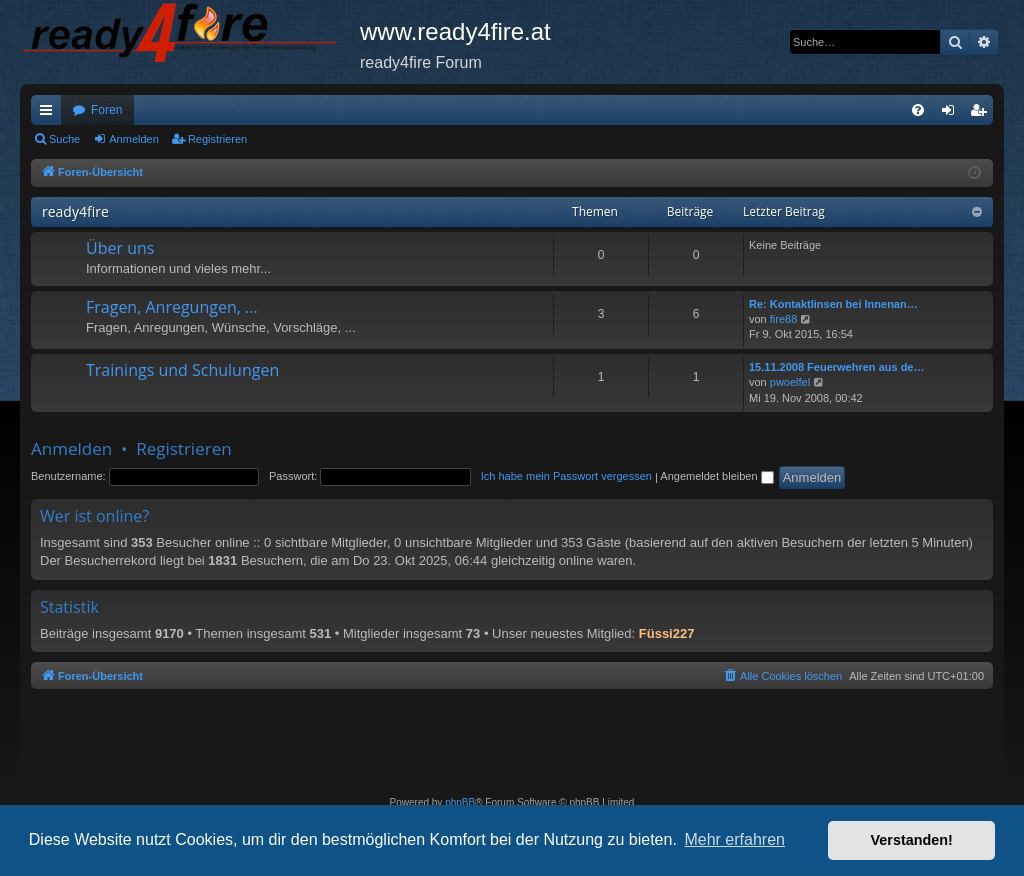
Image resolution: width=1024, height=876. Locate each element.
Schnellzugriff (50, 114)
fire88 (784, 319)
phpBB (460, 802)
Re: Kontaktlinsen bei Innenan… (833, 304)
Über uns (120, 248)
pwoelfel (790, 382)
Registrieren (217, 139)
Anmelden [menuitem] (952, 114)
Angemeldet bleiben (716, 476)
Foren (106, 110)
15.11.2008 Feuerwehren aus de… (836, 367)
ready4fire (75, 211)
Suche (64, 139)
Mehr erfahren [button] (734, 839)
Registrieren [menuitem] (982, 114)
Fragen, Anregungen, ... (172, 307)
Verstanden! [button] (912, 840)
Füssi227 (667, 633)
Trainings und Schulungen (182, 370)
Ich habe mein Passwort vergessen (566, 476)
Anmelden (134, 139)
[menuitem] (918, 110)
